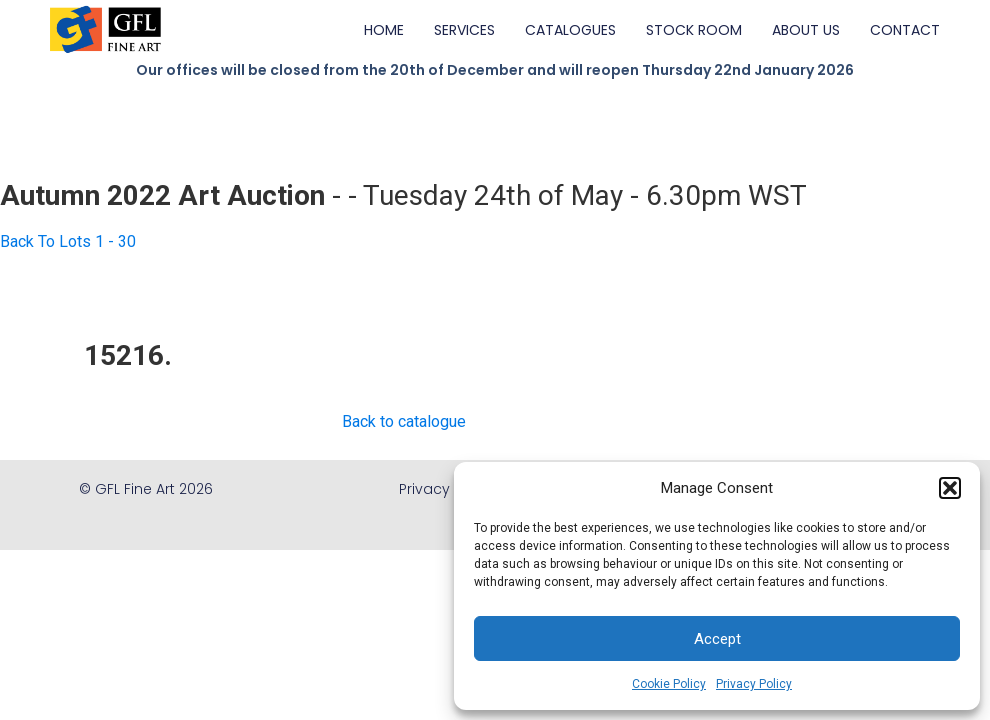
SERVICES (464, 30)
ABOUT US (806, 30)
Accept (717, 639)
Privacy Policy (754, 684)
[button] (950, 488)
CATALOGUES (570, 30)
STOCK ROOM (694, 30)
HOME (384, 30)
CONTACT (905, 30)
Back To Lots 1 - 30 (68, 241)
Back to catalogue (404, 421)
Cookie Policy (669, 684)
